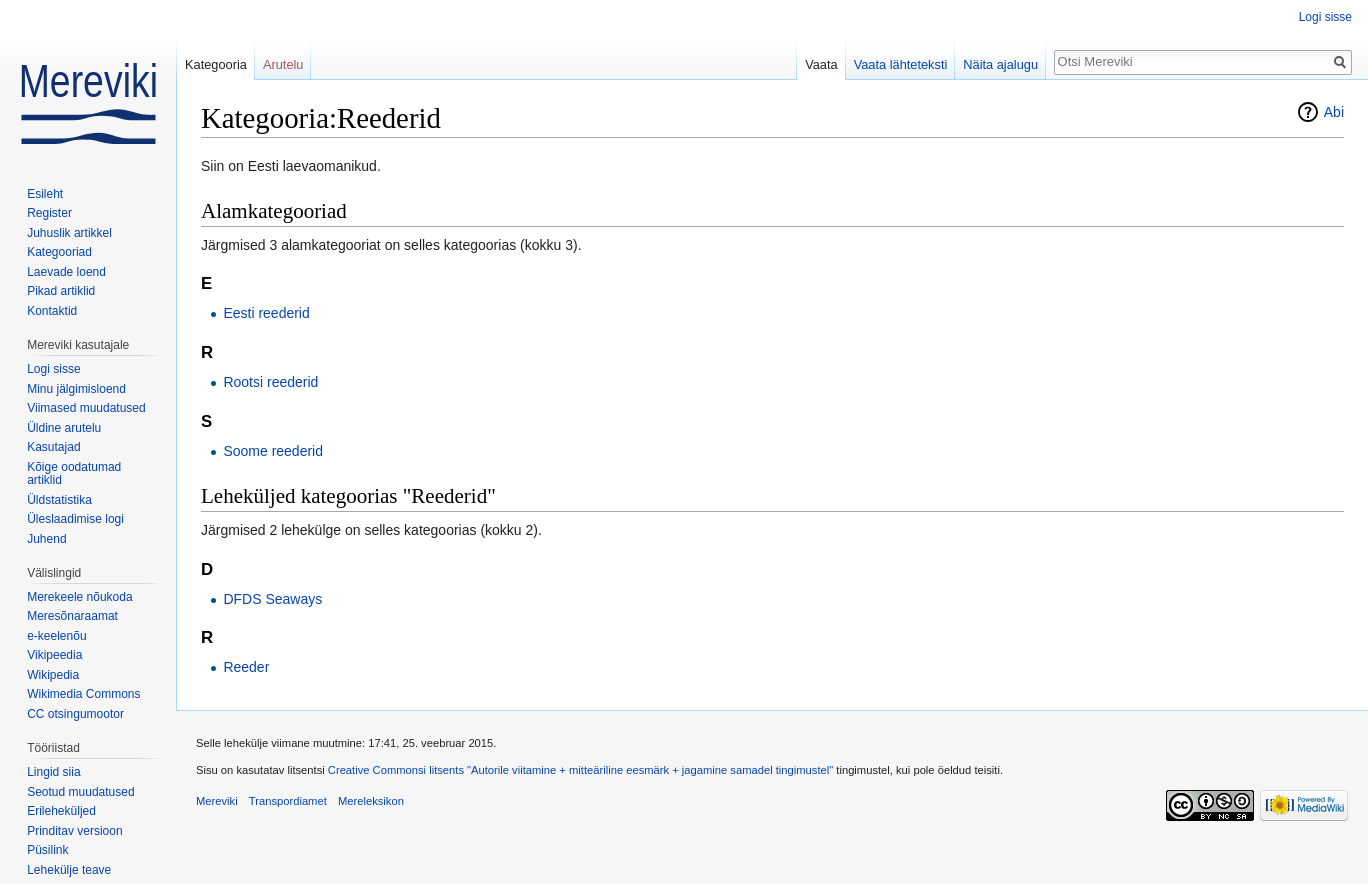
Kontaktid (52, 311)
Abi (1334, 112)
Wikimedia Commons (83, 694)
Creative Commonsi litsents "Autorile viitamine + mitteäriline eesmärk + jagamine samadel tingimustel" (580, 770)
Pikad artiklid (61, 291)
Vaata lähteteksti (901, 64)
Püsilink (47, 850)
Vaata (821, 64)
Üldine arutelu (64, 428)
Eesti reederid (266, 313)
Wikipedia (53, 675)
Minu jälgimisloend (76, 389)
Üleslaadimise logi (75, 519)
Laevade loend (66, 272)
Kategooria (216, 64)
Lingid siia (53, 772)
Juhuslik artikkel (69, 233)
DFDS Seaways (272, 599)
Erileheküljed (61, 811)
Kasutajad (53, 447)
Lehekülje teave (69, 870)
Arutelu (283, 64)
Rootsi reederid (270, 382)
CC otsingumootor (75, 714)
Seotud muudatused (80, 792)
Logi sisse (1325, 17)
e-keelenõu (56, 636)
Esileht (45, 194)
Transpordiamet (288, 801)
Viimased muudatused (86, 408)
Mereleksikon (371, 801)
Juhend (46, 539)
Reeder (246, 667)
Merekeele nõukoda (79, 597)
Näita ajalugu (1000, 64)
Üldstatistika (59, 500)
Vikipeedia (54, 655)
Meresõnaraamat (72, 616)
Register (49, 213)
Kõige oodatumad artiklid (74, 474)
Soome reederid (273, 451)
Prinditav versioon (74, 831)
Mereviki (217, 801)
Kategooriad (59, 252)
